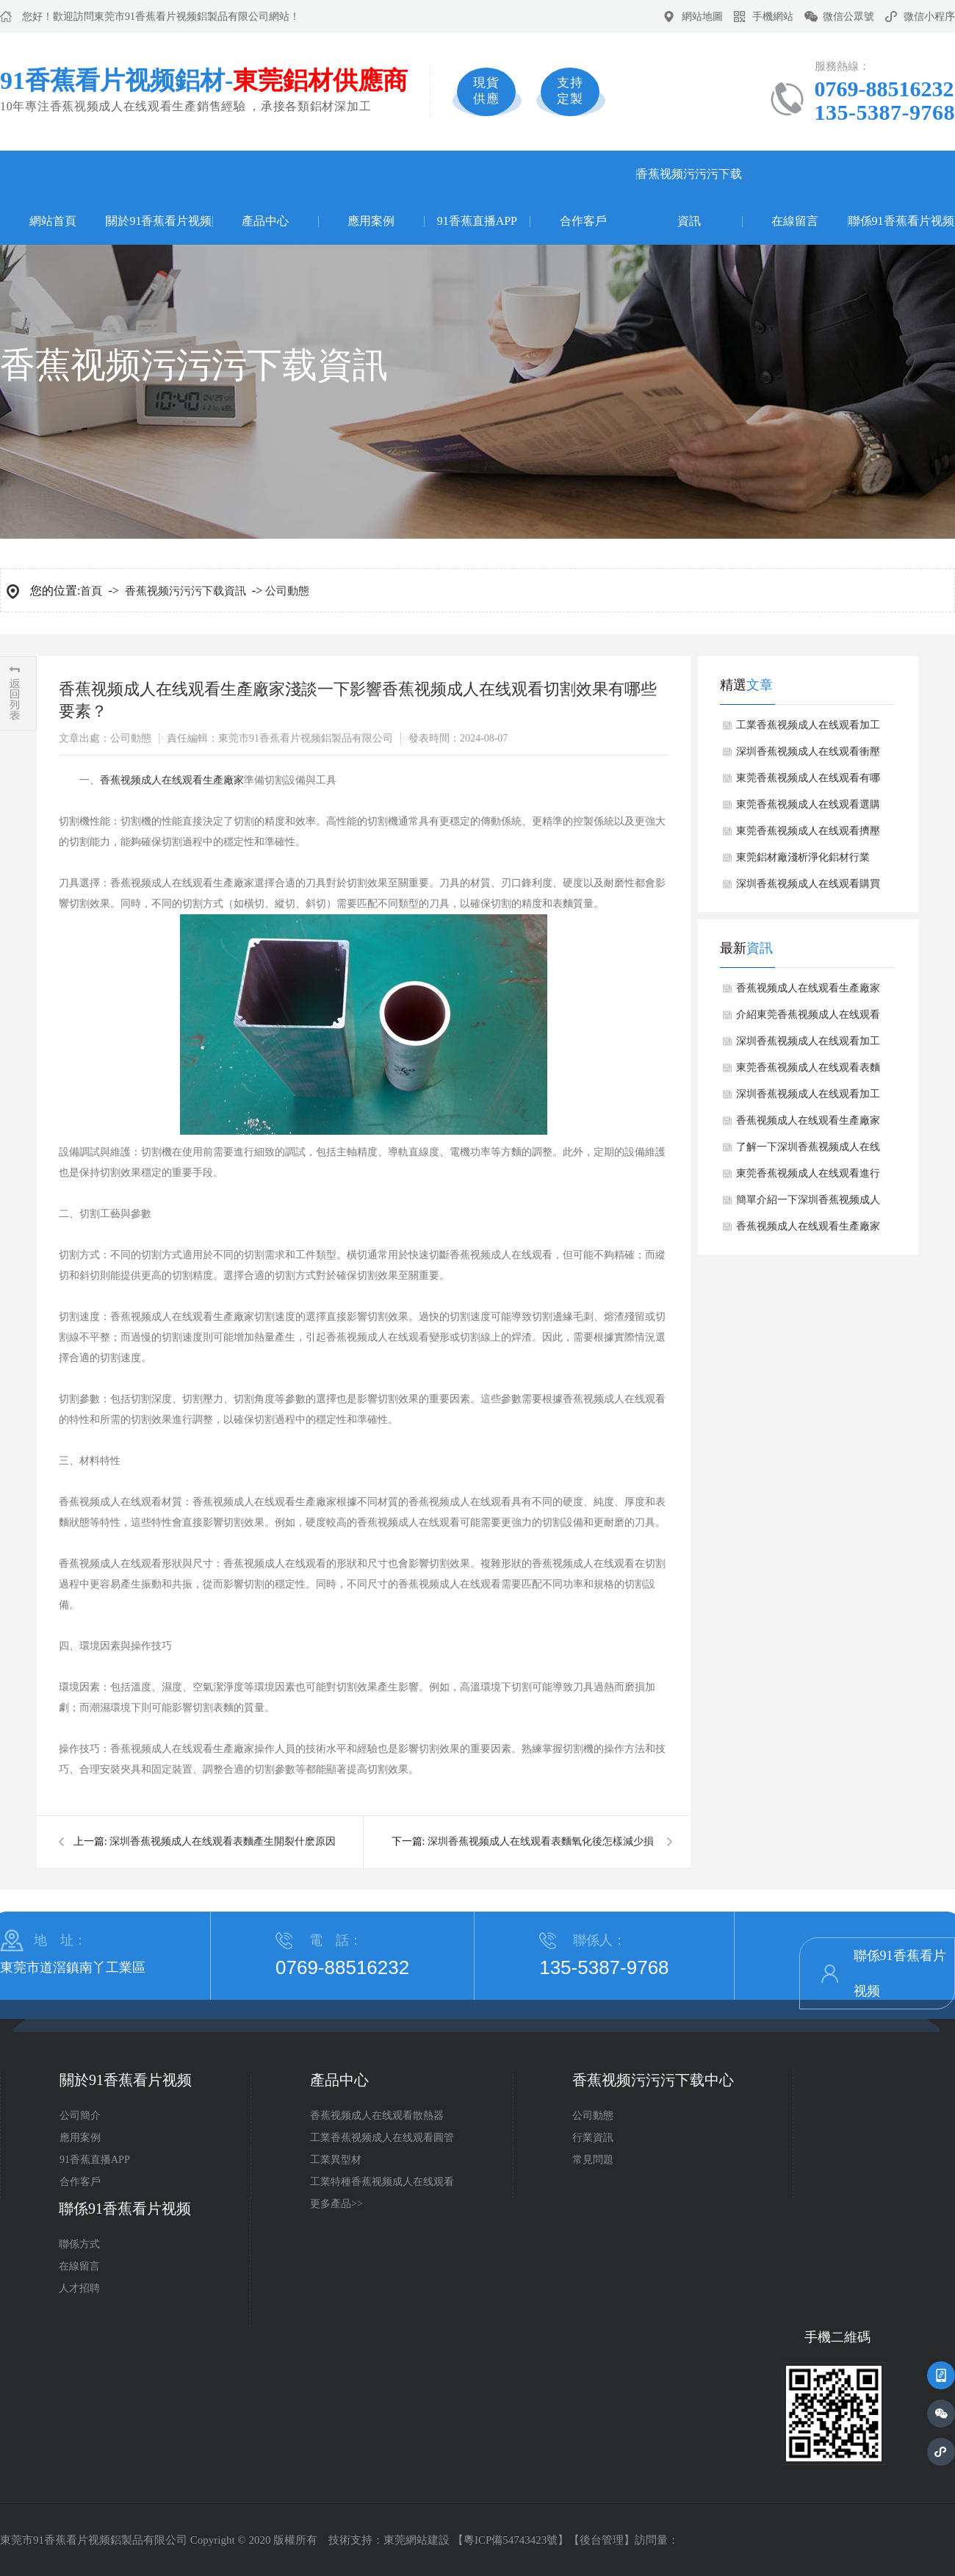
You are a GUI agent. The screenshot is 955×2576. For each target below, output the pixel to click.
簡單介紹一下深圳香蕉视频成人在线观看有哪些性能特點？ (808, 1203)
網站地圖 (702, 16)
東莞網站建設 (416, 2540)
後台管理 (602, 2540)
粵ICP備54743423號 (511, 2540)
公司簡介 (80, 2115)
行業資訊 (592, 2137)
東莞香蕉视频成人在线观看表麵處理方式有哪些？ (808, 1071)
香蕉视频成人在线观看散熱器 (377, 2115)
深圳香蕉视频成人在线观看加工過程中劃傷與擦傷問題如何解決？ (808, 1098)
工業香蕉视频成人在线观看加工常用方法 (808, 729)
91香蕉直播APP (477, 221)
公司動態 (287, 591)
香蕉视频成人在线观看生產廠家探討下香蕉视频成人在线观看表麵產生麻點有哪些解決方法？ (808, 1124)
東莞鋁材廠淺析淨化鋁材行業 (803, 857)
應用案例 (370, 221)
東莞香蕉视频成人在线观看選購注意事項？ (808, 808)
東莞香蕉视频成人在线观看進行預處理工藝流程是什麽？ (808, 1177)
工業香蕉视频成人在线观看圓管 (382, 2137)
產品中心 (265, 221)
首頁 (91, 591)
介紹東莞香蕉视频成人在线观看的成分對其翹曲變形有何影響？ (808, 1018)
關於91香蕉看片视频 (159, 221)
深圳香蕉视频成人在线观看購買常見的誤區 (808, 887)
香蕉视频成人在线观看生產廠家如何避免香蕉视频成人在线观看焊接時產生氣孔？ (808, 992)
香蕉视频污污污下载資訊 (689, 197)
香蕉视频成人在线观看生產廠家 (172, 780)
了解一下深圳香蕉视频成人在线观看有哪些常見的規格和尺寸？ (808, 1150)
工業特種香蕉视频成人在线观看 (382, 2181)
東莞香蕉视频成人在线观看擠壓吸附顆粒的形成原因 (808, 834)
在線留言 (794, 221)
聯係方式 (79, 2244)
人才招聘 (79, 2288)
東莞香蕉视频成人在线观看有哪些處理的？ (808, 782)
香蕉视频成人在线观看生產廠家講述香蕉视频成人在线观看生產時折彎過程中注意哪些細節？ (808, 1230)
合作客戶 (583, 221)
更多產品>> (336, 2203)
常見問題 (592, 2159)
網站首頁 (52, 221)
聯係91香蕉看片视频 (901, 221)
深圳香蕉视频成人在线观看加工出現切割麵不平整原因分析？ (808, 1045)
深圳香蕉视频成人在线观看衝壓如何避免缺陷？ (808, 755)
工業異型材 (335, 2159)
